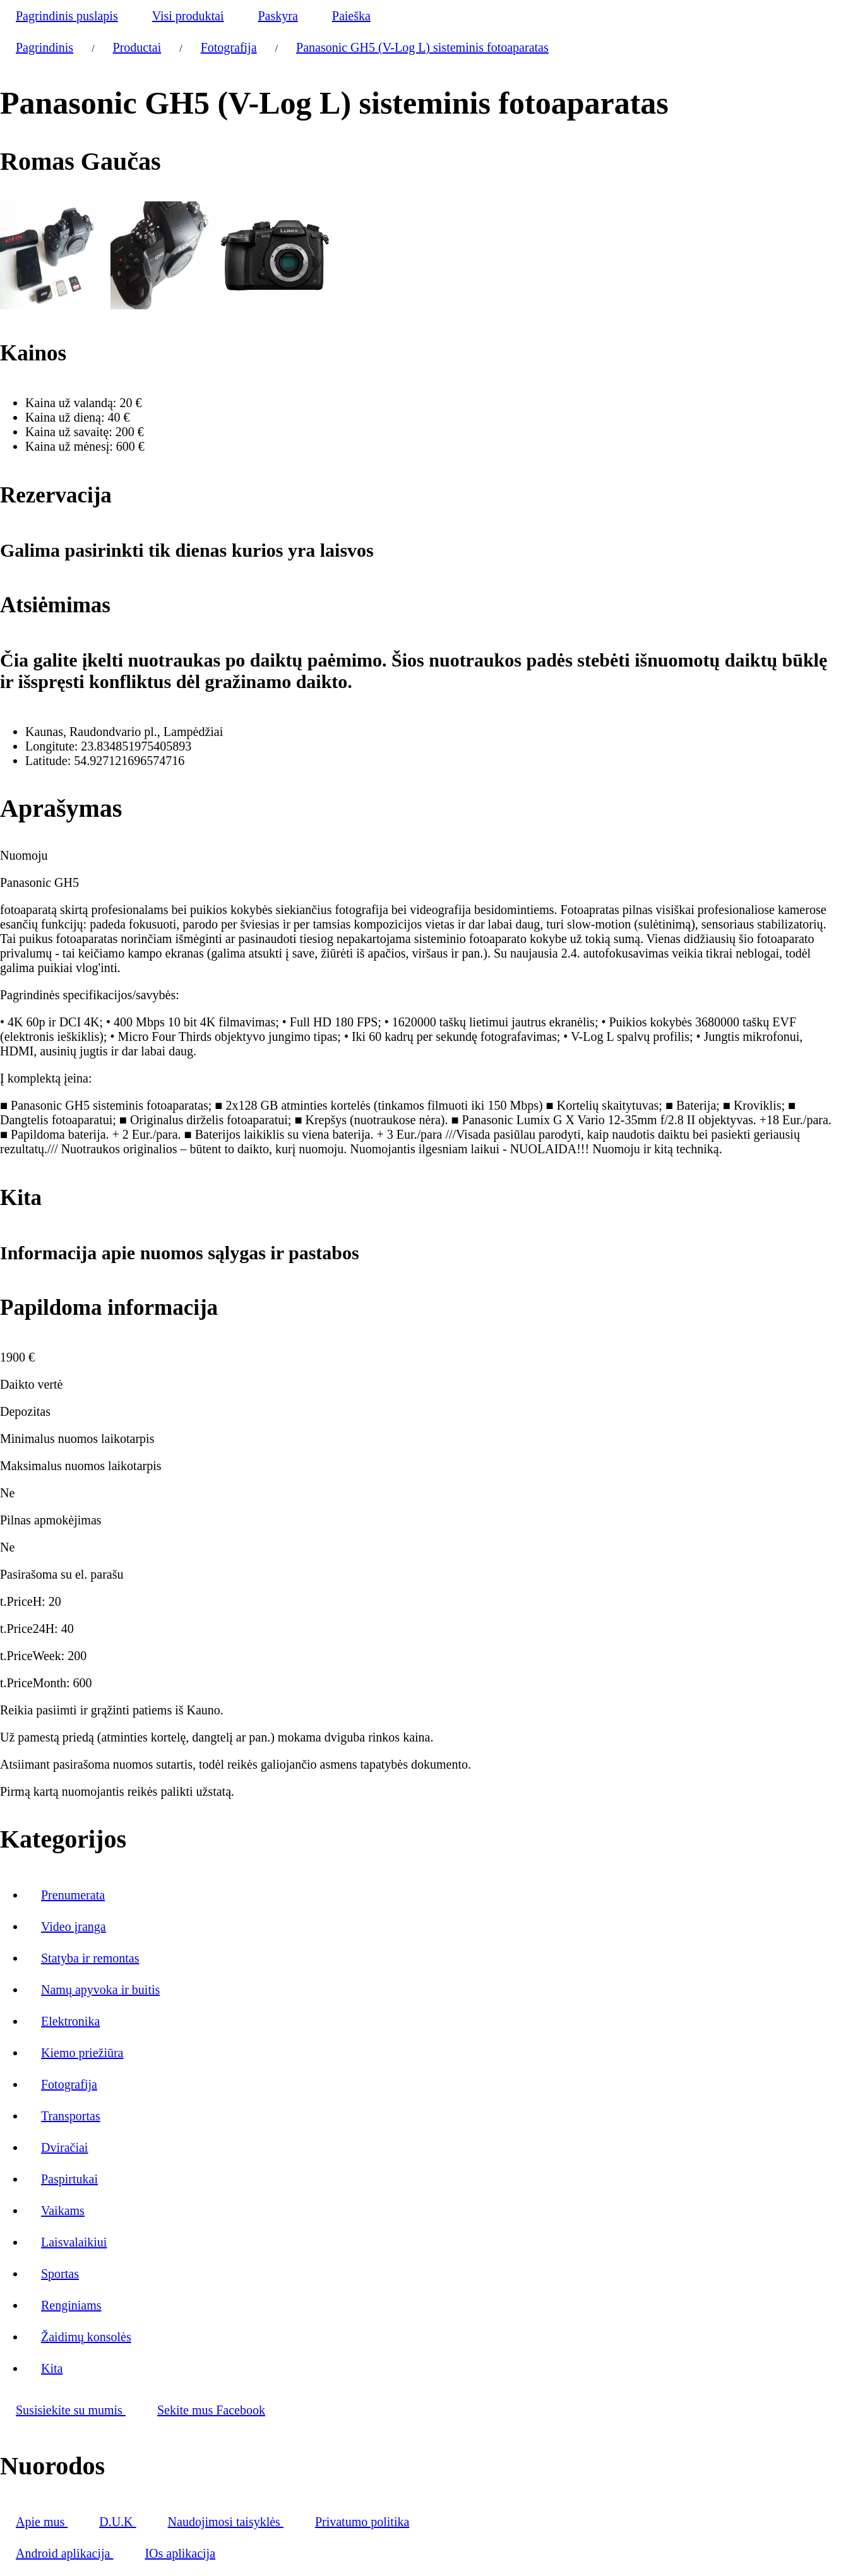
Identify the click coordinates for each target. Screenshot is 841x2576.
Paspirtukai (69, 2179)
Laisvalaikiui (74, 2242)
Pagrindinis (44, 47)
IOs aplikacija (180, 2553)
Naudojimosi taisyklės (225, 2522)
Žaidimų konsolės (86, 2337)
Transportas (70, 2116)
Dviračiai (64, 2147)
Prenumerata (73, 1895)
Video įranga (73, 1926)
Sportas (60, 2274)
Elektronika (70, 2021)
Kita (52, 2368)
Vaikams (63, 2210)
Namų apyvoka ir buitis (100, 1990)
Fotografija (229, 47)
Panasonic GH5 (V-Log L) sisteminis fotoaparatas (422, 47)
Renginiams (71, 2305)
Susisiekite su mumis (71, 2410)
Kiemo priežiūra (82, 2053)
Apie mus (42, 2522)
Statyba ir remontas (90, 1958)
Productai (137, 47)
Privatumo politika (362, 2522)
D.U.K (117, 2522)
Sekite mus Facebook (211, 2410)
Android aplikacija (64, 2553)
